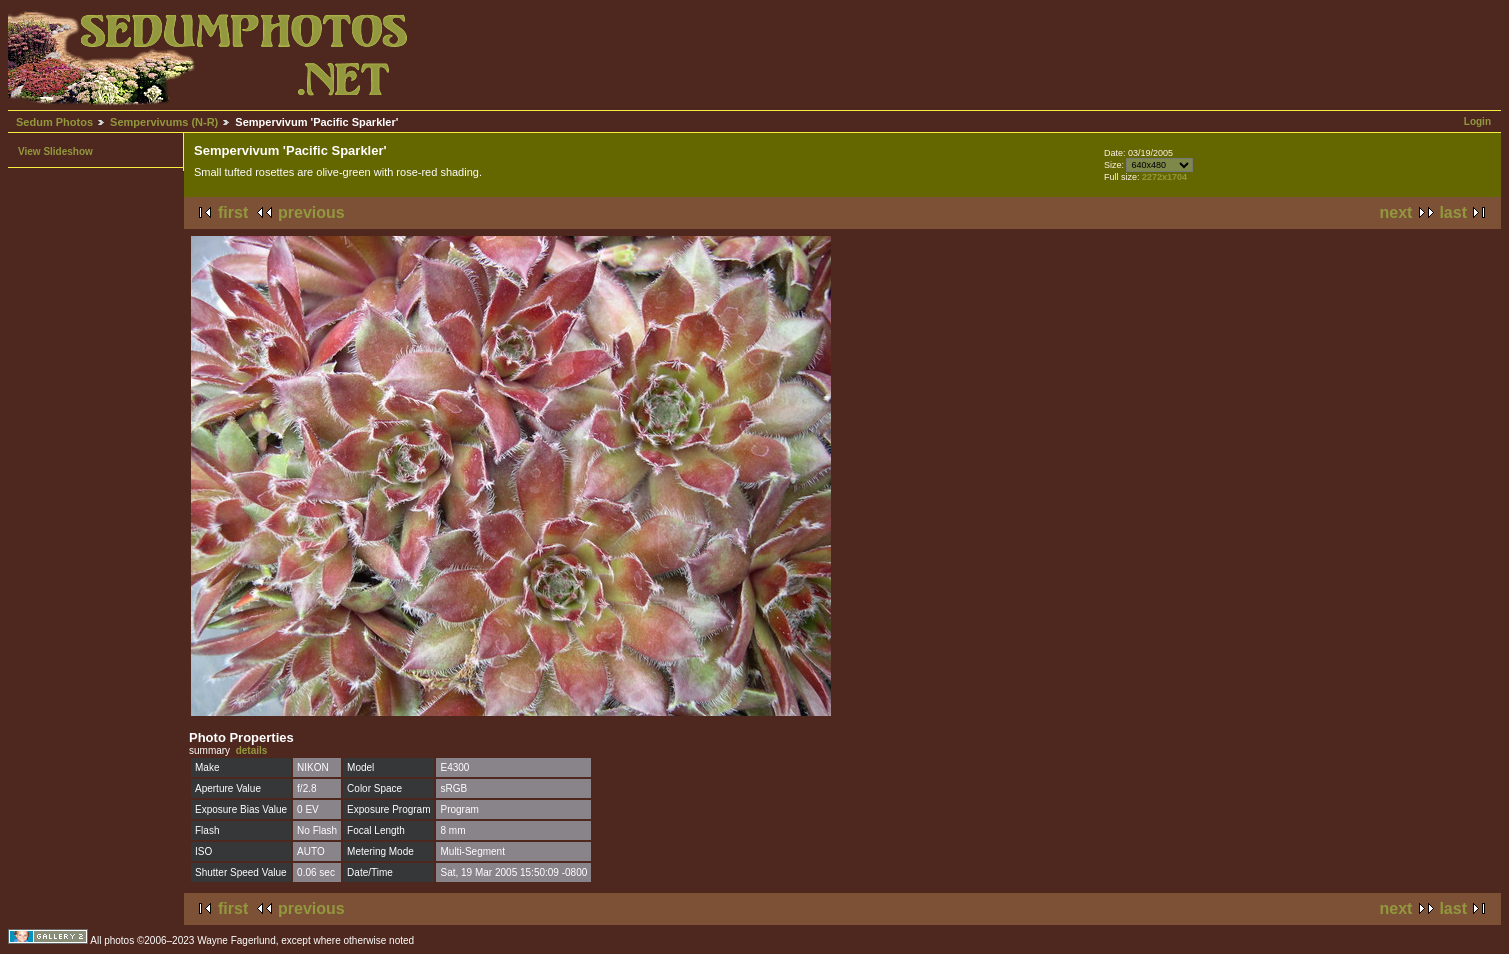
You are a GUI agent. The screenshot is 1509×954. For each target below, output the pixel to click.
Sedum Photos (54, 122)
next (1396, 212)
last (1453, 212)
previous (311, 212)
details (252, 750)
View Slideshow (55, 151)
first (233, 212)
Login (1477, 121)
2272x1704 (1164, 177)
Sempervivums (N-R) (164, 122)
